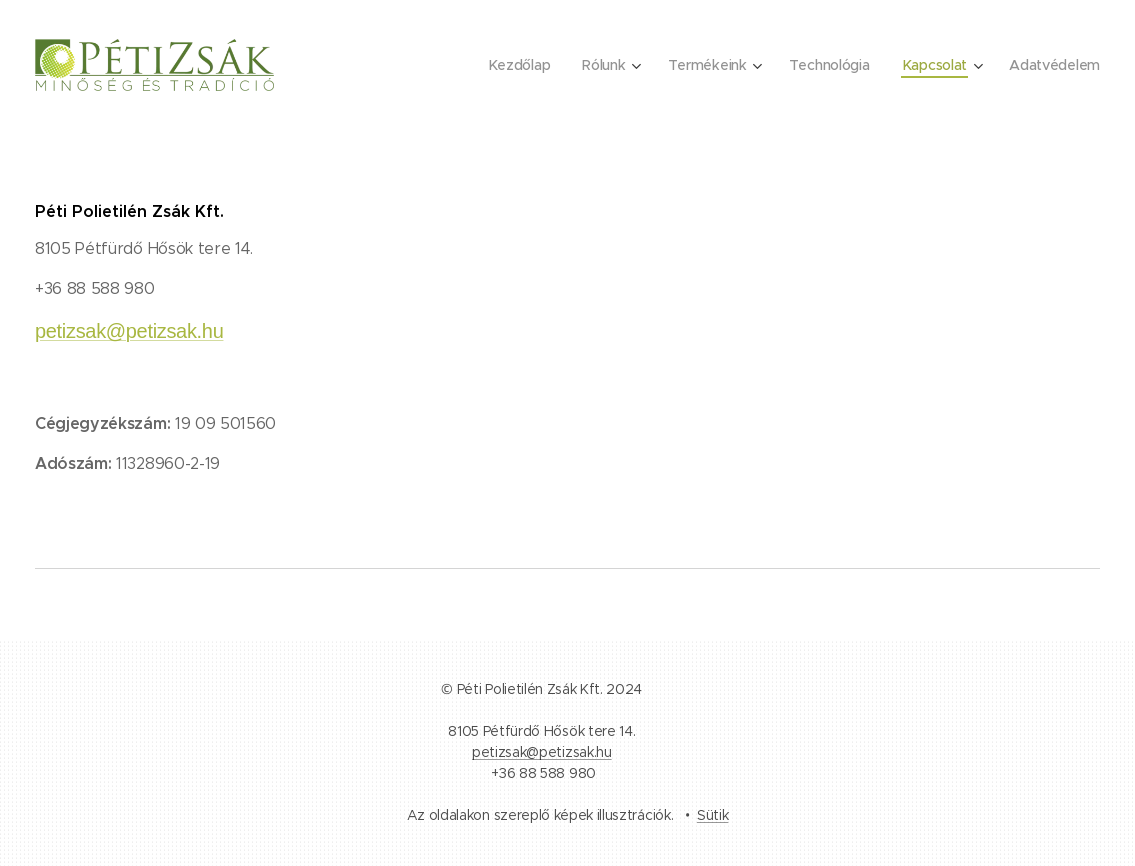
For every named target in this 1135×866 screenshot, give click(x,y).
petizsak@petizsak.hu (129, 331)
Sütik (712, 815)
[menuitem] (514, 65)
